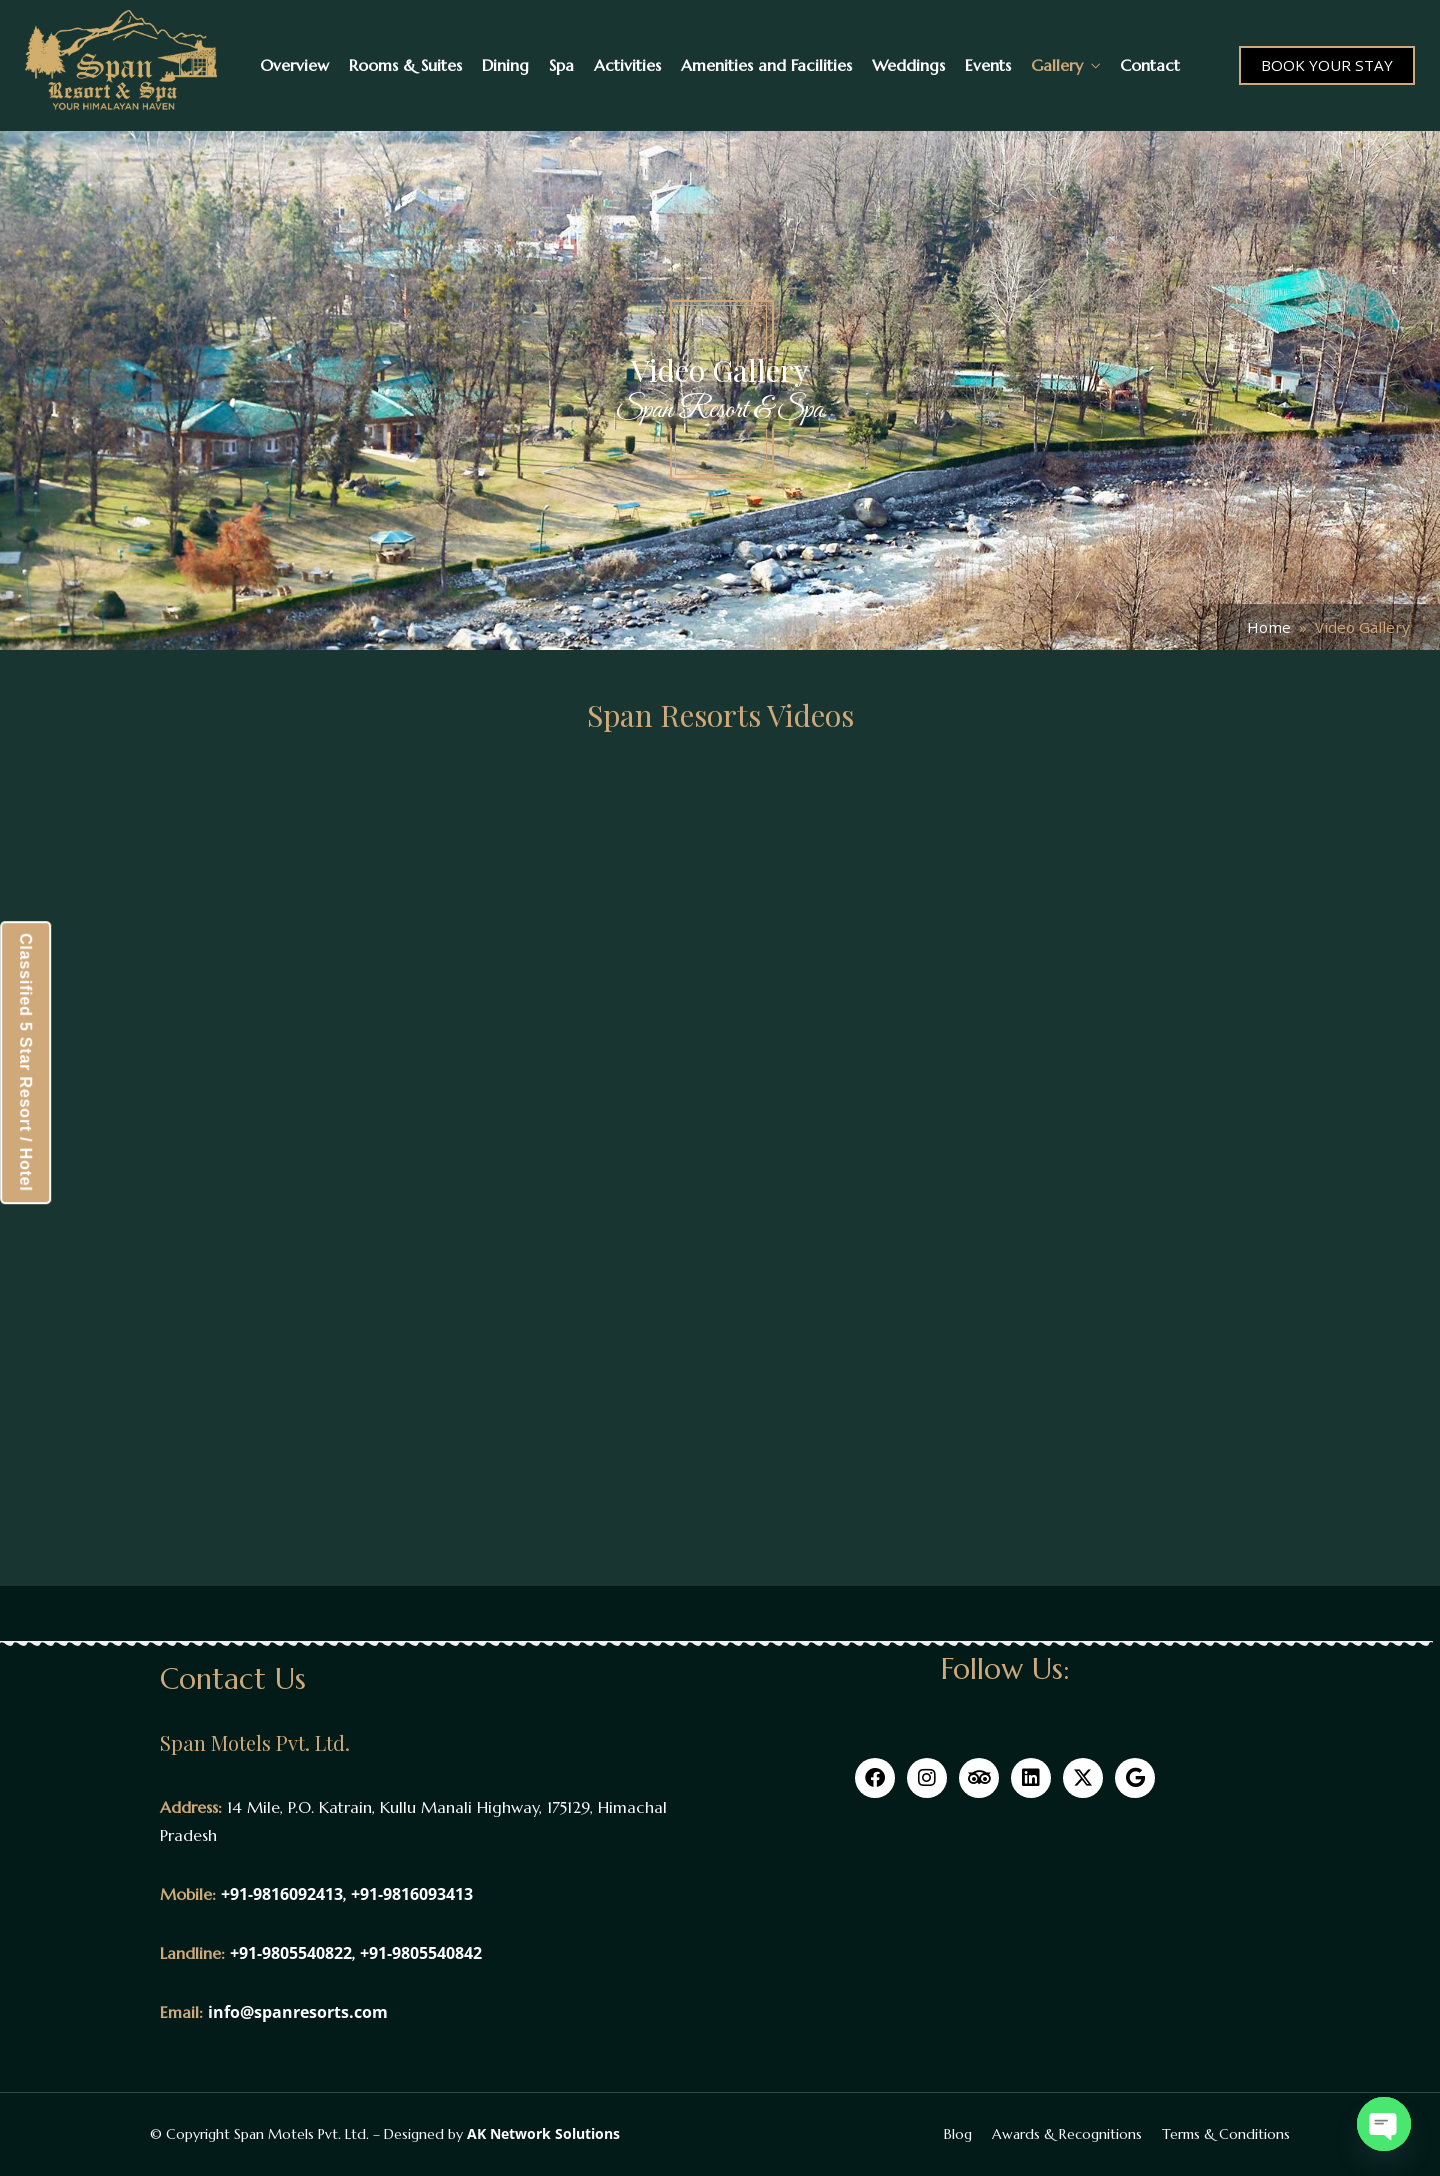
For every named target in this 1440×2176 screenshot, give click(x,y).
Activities (627, 65)
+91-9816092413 (282, 1894)
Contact (1150, 65)
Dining (505, 65)
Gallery (1057, 65)
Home (1269, 627)
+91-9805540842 (421, 1953)
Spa (561, 65)
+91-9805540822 (291, 1953)
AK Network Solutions (543, 2133)
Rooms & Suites (405, 65)
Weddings (908, 65)
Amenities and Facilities (766, 65)
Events (988, 65)
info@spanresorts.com (298, 2012)
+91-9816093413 (412, 1894)
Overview (294, 65)
